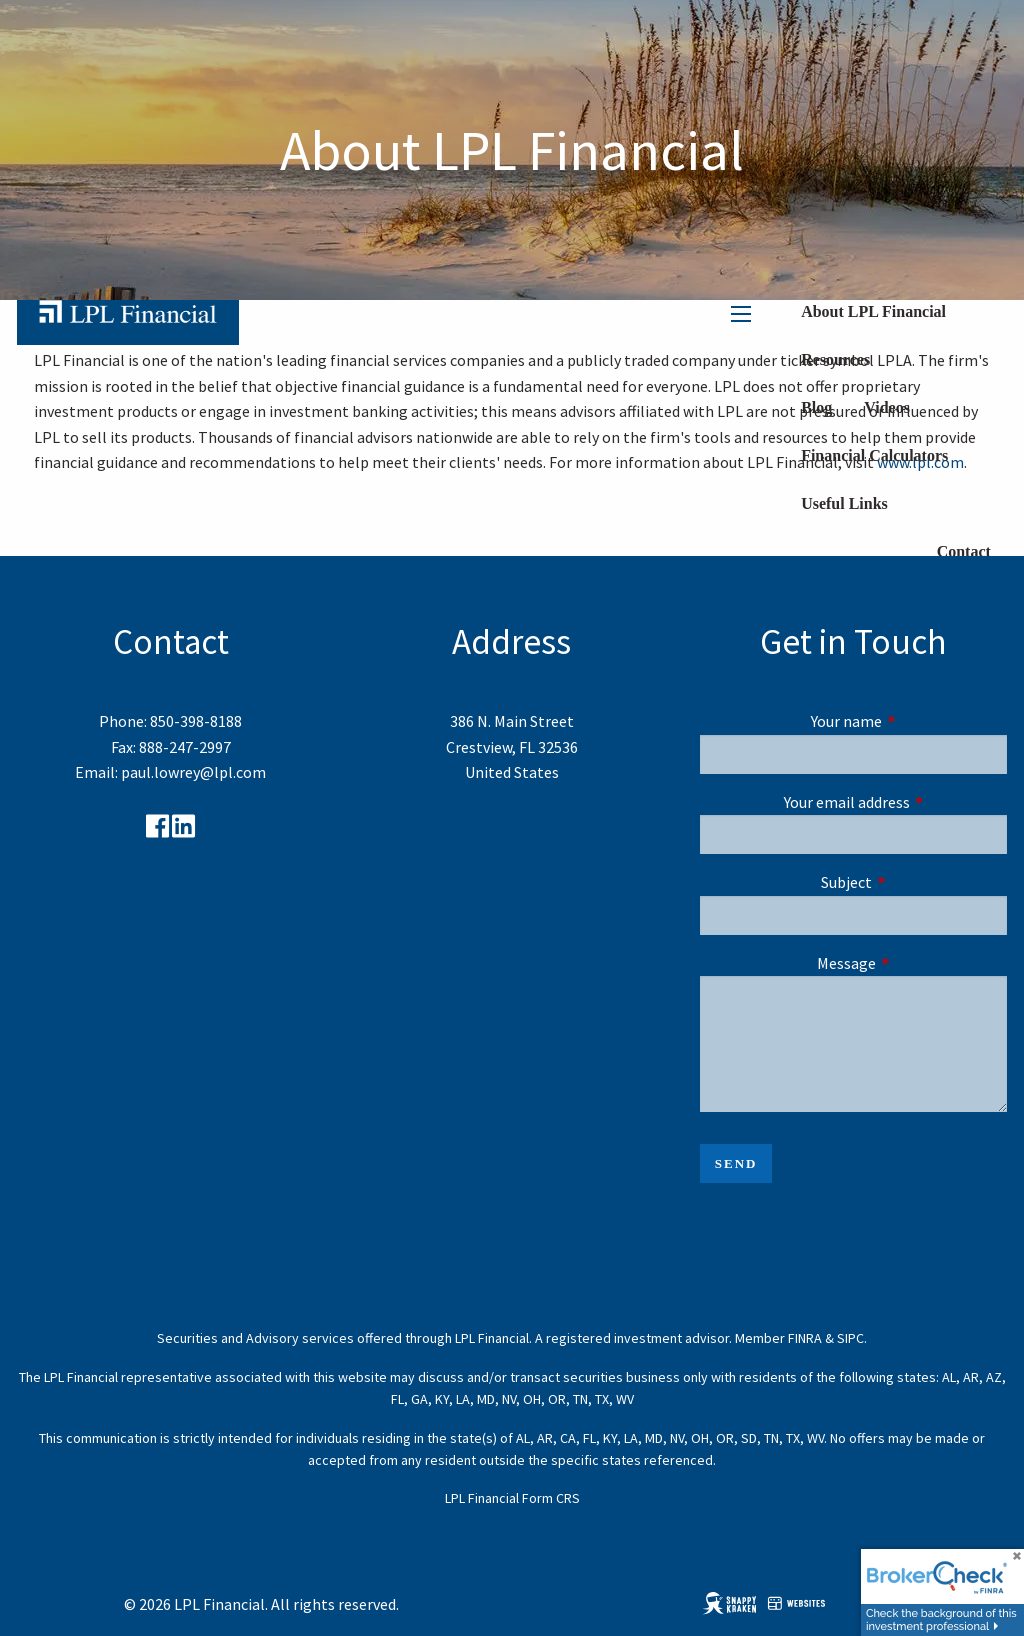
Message (912, 963)
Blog (816, 407)
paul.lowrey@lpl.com (193, 772)
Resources (835, 359)
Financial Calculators (874, 455)
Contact (964, 551)
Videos (887, 407)
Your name (909, 721)
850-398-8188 (196, 721)
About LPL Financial (873, 311)
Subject (914, 882)
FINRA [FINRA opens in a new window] (805, 1338)
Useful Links (844, 503)
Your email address (895, 802)
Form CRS (551, 1498)
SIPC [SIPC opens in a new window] (850, 1338)
